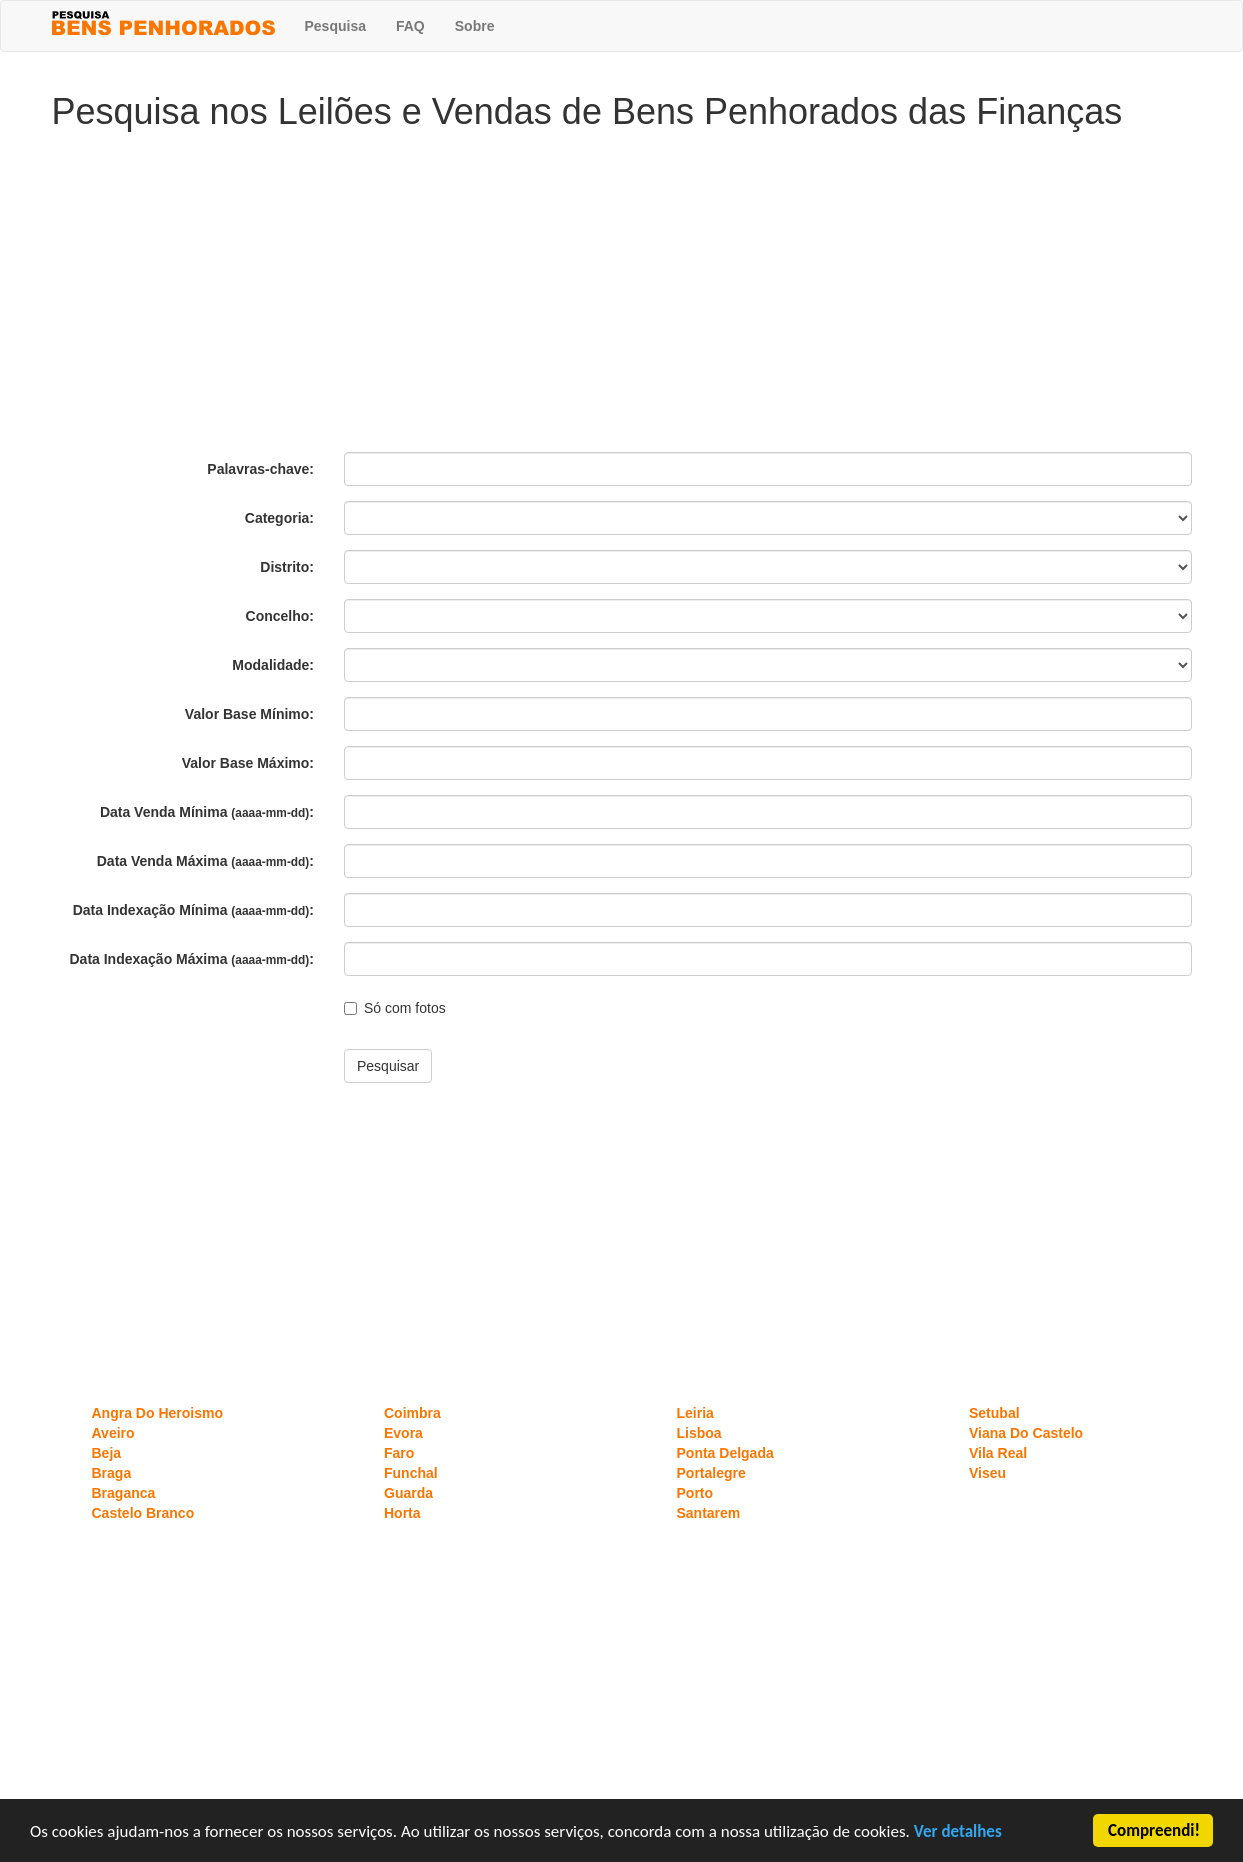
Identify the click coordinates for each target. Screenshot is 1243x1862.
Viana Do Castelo (1026, 1433)
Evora (403, 1433)
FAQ (410, 26)
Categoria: (279, 518)
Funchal (411, 1473)
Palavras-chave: (260, 469)
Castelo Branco (143, 1513)
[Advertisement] (622, 292)
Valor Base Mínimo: (249, 714)
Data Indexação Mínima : (193, 910)
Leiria (695, 1413)
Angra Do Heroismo (157, 1413)
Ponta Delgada (725, 1453)
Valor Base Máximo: (248, 763)
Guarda (408, 1493)
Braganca (124, 1493)
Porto (695, 1493)
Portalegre (711, 1473)
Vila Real (998, 1453)
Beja (107, 1453)
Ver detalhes (958, 1832)
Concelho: (280, 616)
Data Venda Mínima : (207, 812)
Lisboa (699, 1433)
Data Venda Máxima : (205, 861)
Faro (399, 1453)
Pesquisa (335, 26)
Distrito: (287, 567)
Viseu (987, 1473)
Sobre (475, 26)
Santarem (709, 1513)
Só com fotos (395, 1008)
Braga (112, 1473)
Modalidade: (273, 665)
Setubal (994, 1413)
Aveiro (113, 1433)
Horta (402, 1513)
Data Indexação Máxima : (192, 959)
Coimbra (412, 1413)
